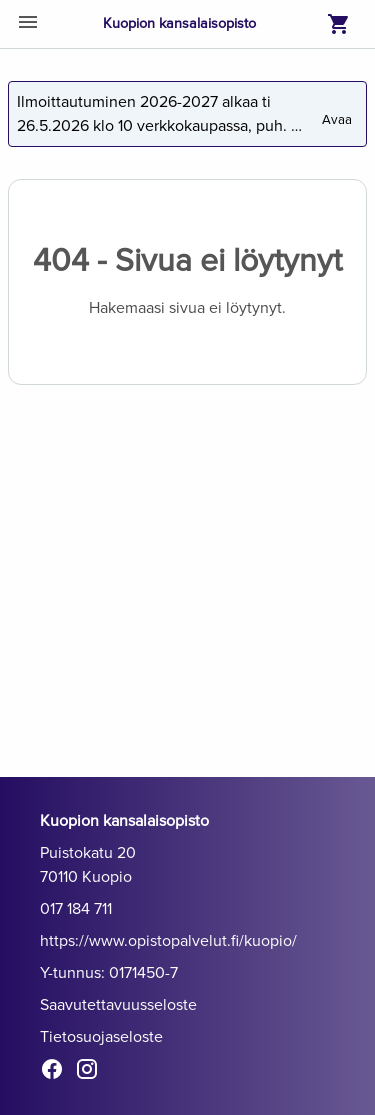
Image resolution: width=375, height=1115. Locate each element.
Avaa (338, 112)
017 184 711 (76, 909)
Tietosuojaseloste (101, 1037)
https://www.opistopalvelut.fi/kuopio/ (168, 941)
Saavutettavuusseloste (118, 1005)
